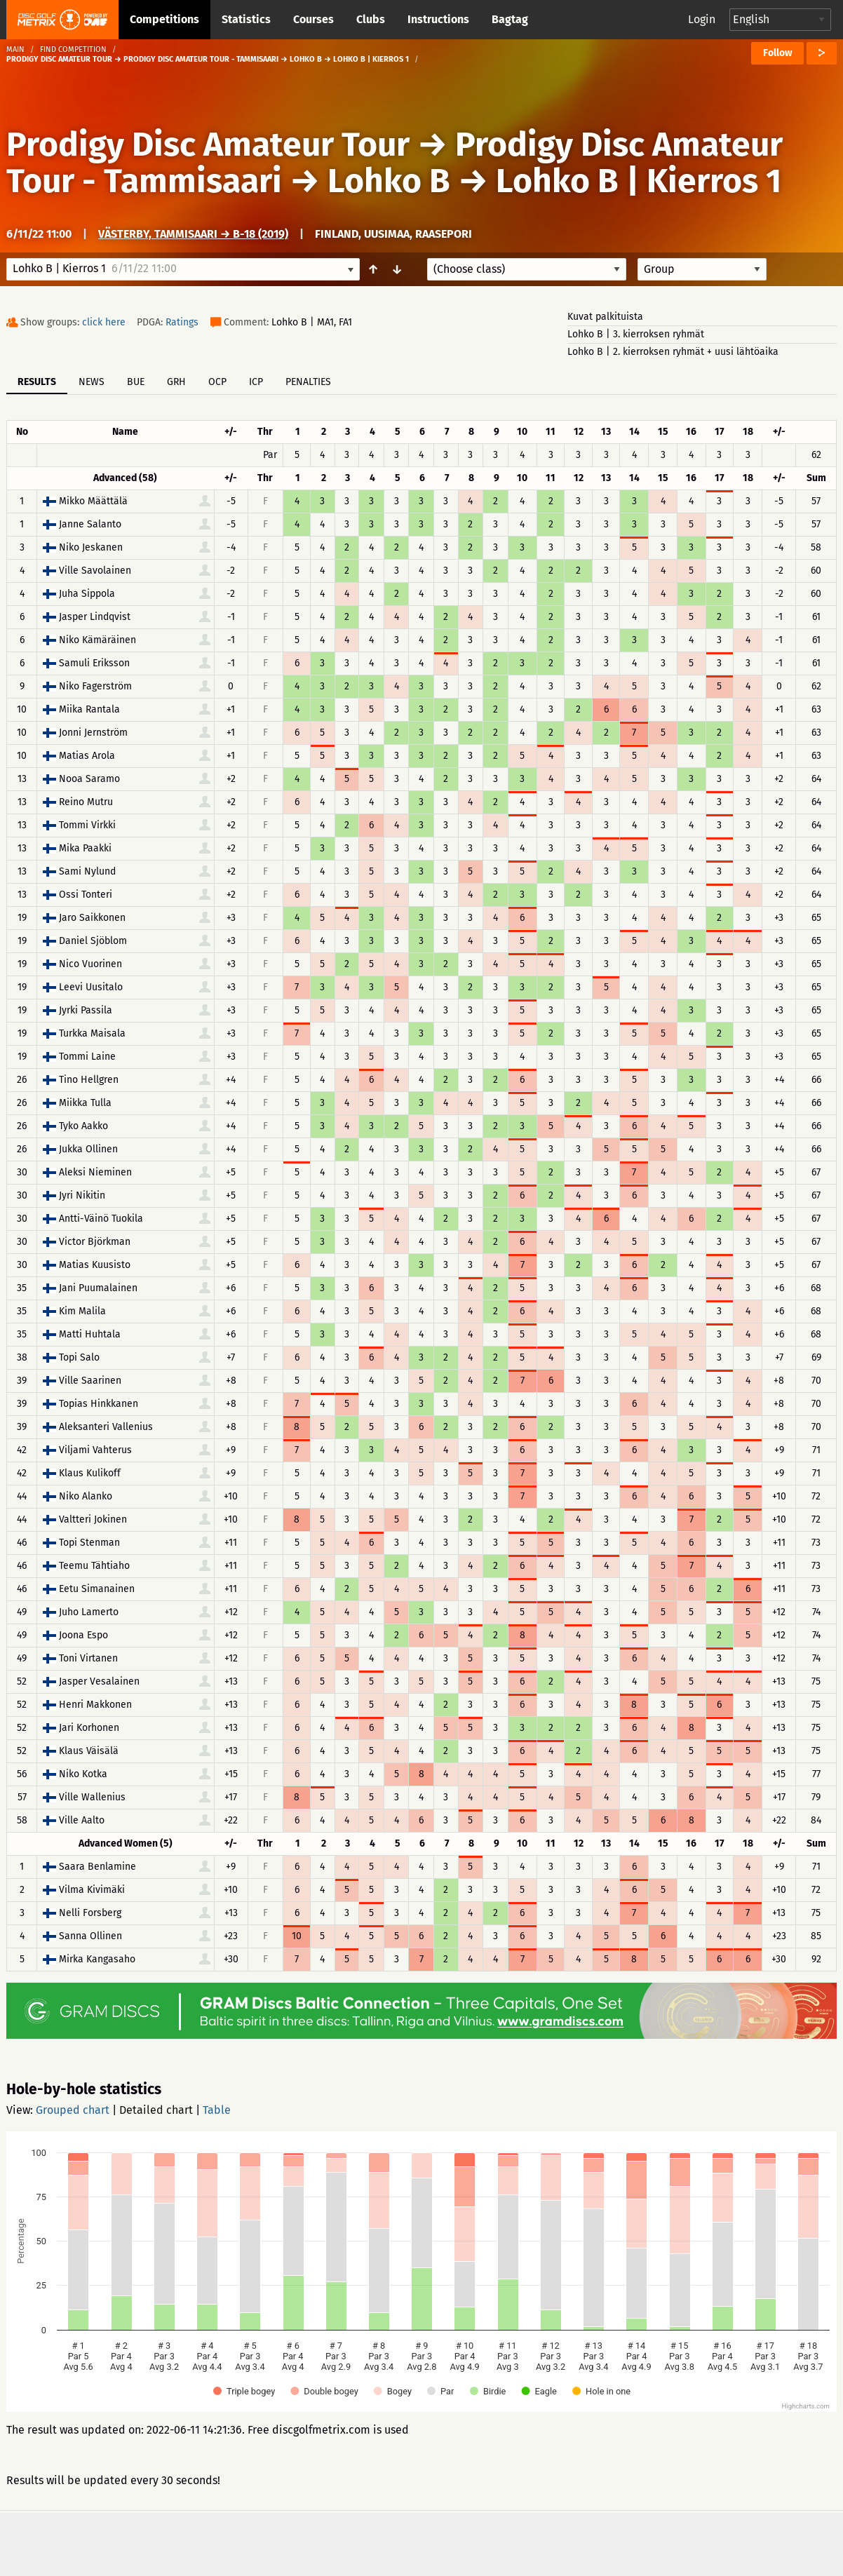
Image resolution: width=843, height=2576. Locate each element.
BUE (135, 382)
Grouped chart (72, 2110)
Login (701, 19)
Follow (777, 53)
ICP (256, 382)
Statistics (246, 19)
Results (37, 382)
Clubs (370, 19)
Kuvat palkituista (605, 317)
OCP (217, 382)
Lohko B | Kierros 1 (638, 181)
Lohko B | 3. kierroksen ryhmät (635, 334)
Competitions (164, 19)
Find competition (73, 49)
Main (15, 49)
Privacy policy (429, 2542)
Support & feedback (301, 2542)
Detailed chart (156, 2110)
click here (104, 322)
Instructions (438, 19)
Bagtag (510, 19)
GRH (176, 382)
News (91, 382)
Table (217, 2110)
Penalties (308, 382)
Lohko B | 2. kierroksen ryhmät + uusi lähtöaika (672, 352)
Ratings (182, 322)
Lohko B (389, 181)
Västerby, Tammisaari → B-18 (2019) (193, 234)
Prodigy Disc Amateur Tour (208, 144)
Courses (313, 19)
